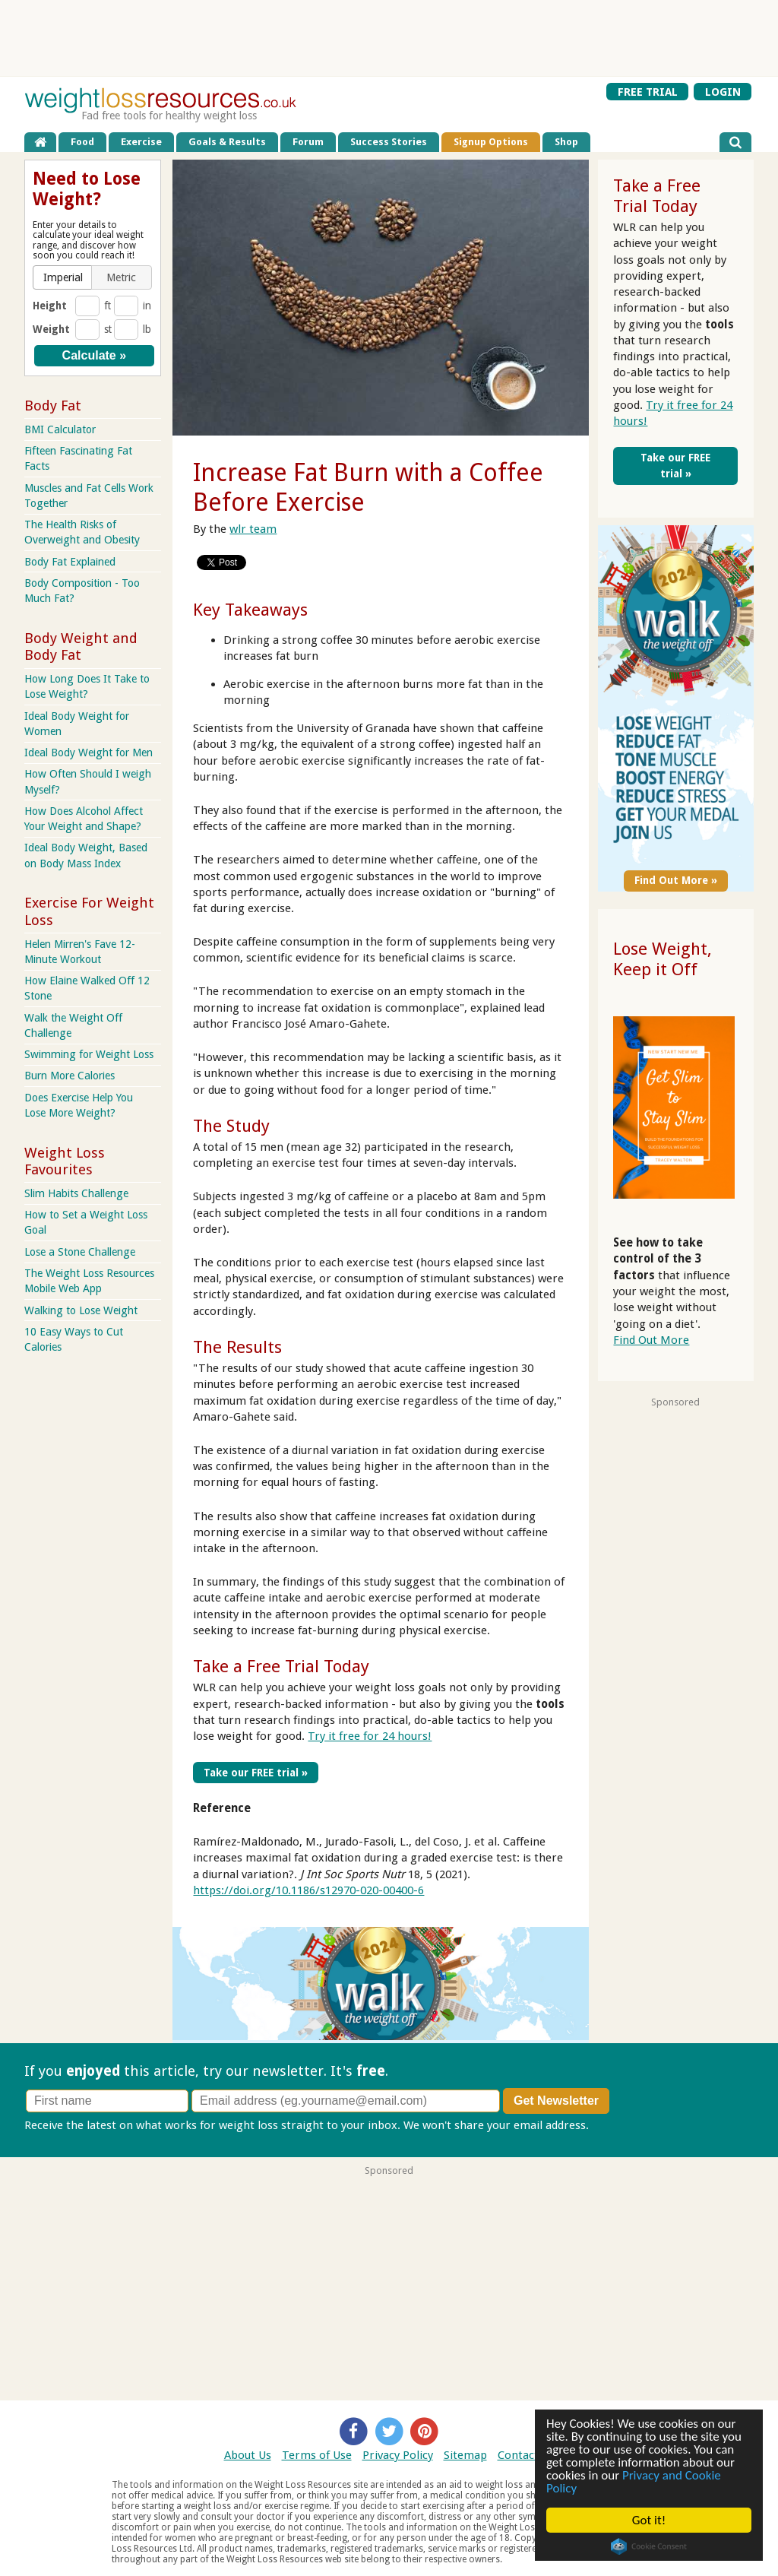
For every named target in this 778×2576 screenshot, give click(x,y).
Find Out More (651, 1340)
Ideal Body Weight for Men (88, 752)
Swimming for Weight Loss (88, 1054)
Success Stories (388, 141)
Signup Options (491, 141)
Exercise (141, 141)
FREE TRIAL (648, 91)
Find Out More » (675, 880)
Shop (566, 141)
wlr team (253, 529)
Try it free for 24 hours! (370, 1736)
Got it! (649, 2520)
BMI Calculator (60, 429)
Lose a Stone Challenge (79, 1252)
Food (82, 141)
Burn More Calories (69, 1075)
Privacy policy (627, 2125)
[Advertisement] (389, 38)
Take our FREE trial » (256, 1772)
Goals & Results (227, 141)
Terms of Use (317, 2455)
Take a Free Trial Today (281, 1666)
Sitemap (465, 2455)
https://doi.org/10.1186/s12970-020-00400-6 (308, 1890)
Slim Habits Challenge (76, 1193)
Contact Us (526, 2455)
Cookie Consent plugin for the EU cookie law (649, 2546)
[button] (63, 277)
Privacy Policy (397, 2455)
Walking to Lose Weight (81, 1310)
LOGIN (723, 91)
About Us (247, 2455)
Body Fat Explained (69, 562)
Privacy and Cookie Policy (633, 2481)
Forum (308, 141)
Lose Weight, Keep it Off (662, 959)
